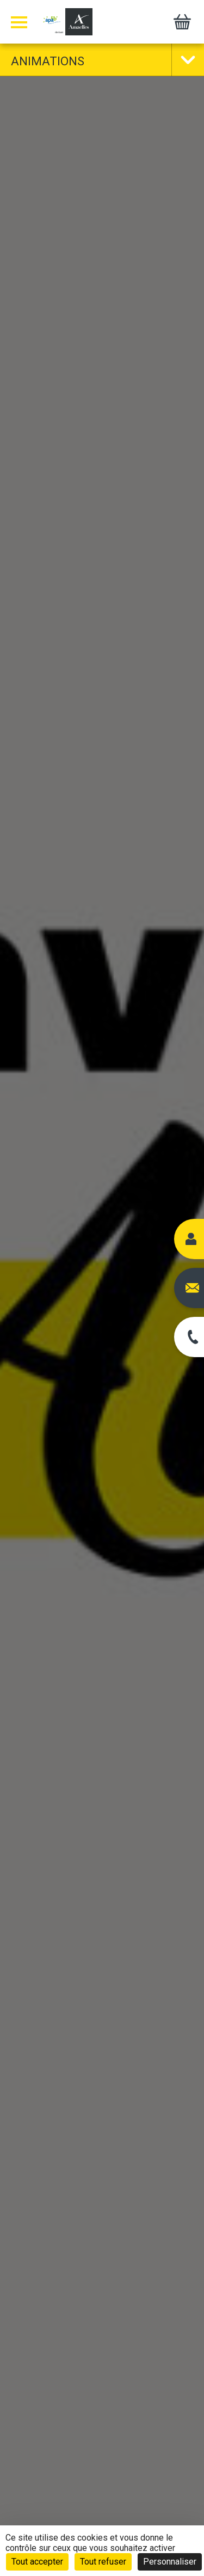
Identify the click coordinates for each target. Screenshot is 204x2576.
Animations (47, 61)
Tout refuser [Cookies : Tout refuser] (103, 2561)
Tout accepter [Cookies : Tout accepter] (37, 2561)
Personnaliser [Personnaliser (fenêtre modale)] (169, 2561)
